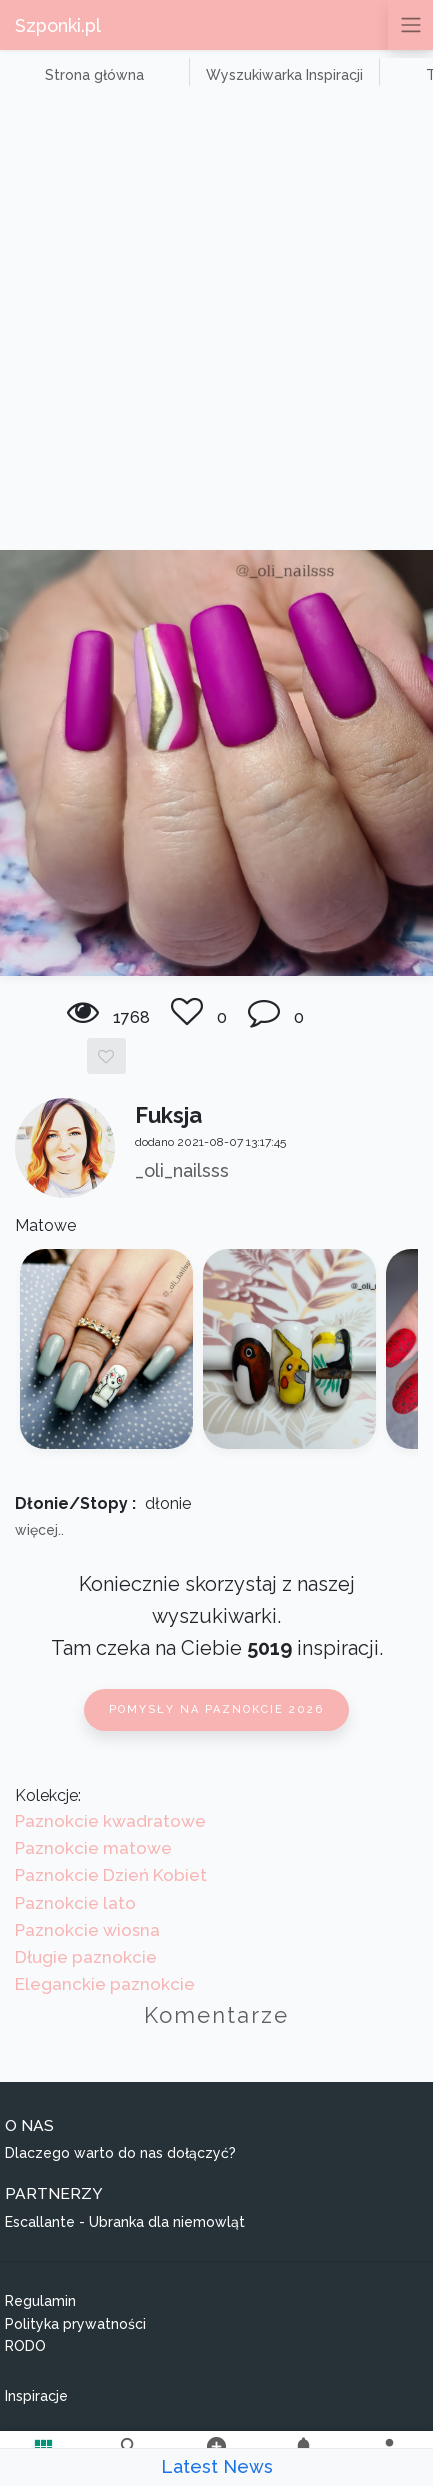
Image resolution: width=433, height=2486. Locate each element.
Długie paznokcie (86, 1957)
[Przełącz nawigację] (410, 25)
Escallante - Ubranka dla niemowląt (125, 2222)
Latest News (217, 2466)
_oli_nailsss (182, 1170)
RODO (25, 2346)
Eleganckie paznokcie (105, 1984)
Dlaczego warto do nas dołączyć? (120, 2153)
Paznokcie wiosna (87, 1930)
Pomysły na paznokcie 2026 (216, 1709)
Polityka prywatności (75, 2324)
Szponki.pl (58, 25)
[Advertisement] (216, 323)
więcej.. (39, 1530)
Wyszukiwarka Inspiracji (284, 75)
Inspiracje (36, 2396)
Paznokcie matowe (93, 1848)
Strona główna (94, 75)
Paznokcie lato (75, 1903)
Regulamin (40, 2301)
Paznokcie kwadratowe (110, 1821)
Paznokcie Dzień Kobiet (111, 1875)
